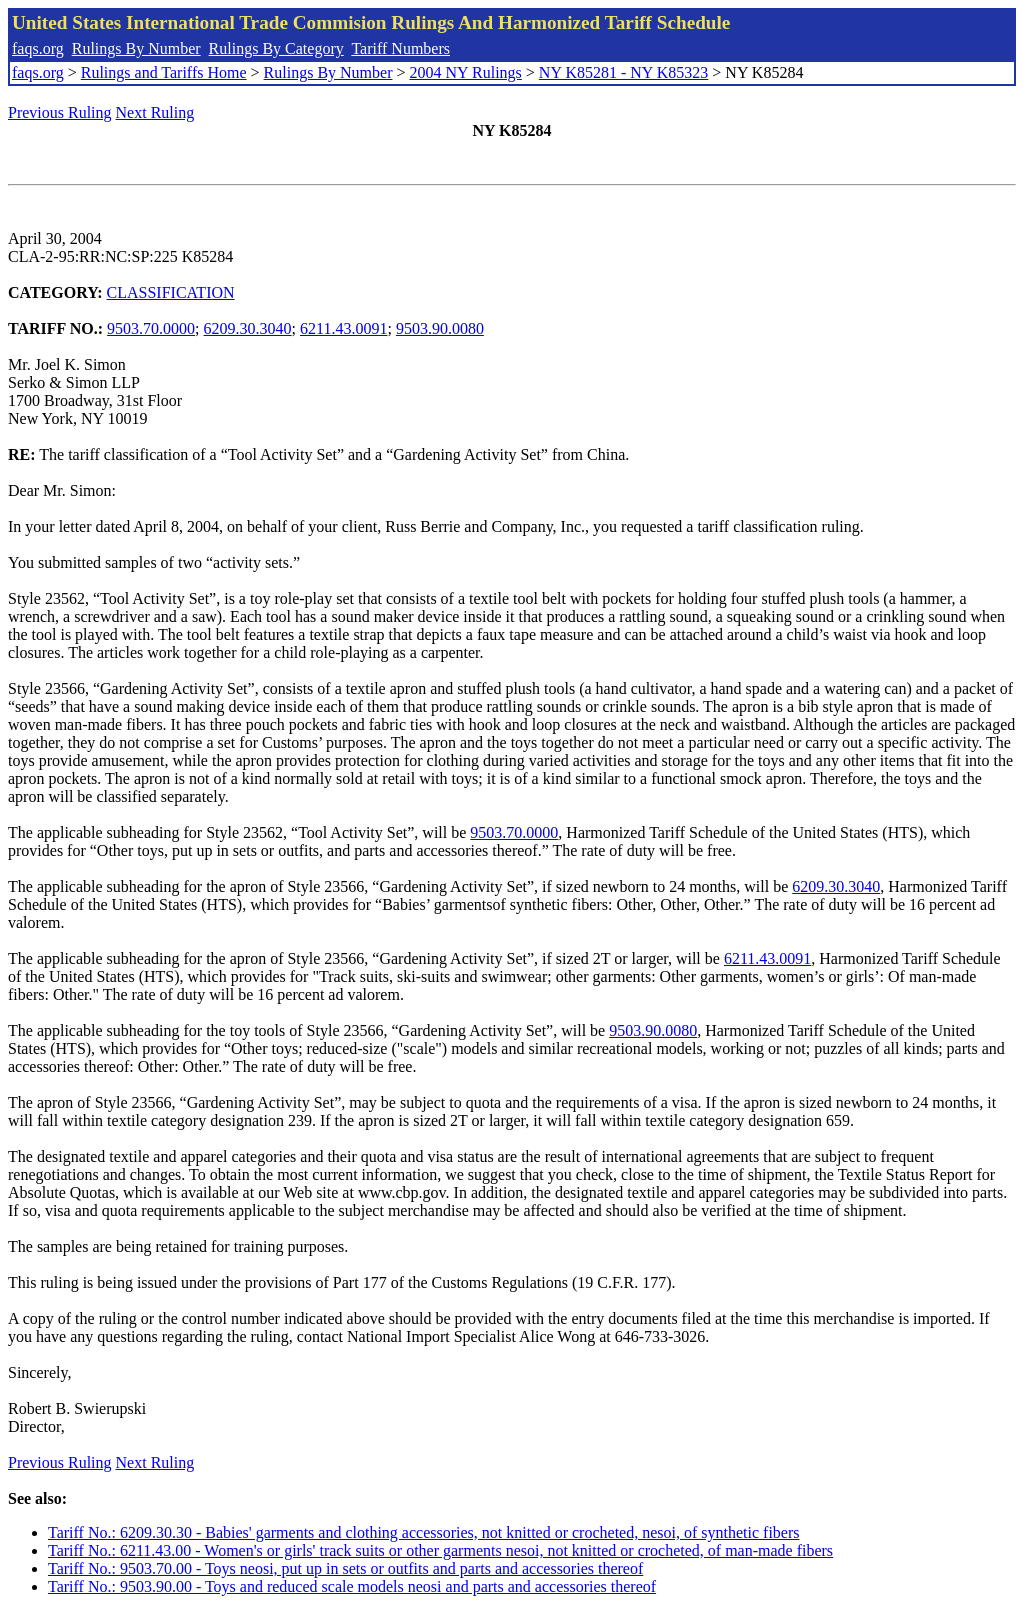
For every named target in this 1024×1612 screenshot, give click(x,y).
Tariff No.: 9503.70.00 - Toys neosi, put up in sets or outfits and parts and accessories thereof (345, 1568)
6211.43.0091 (343, 328)
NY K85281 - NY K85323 (623, 72)
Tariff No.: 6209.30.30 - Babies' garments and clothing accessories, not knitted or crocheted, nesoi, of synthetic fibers (424, 1532)
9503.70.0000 (151, 328)
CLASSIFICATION (171, 292)
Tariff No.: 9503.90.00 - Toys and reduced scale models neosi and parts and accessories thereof (352, 1586)
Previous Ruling (60, 112)
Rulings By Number (136, 48)
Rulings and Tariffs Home (164, 72)
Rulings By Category (276, 48)
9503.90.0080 (440, 328)
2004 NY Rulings (466, 72)
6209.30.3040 (248, 328)
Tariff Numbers (400, 48)
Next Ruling (155, 112)
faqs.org (38, 48)
